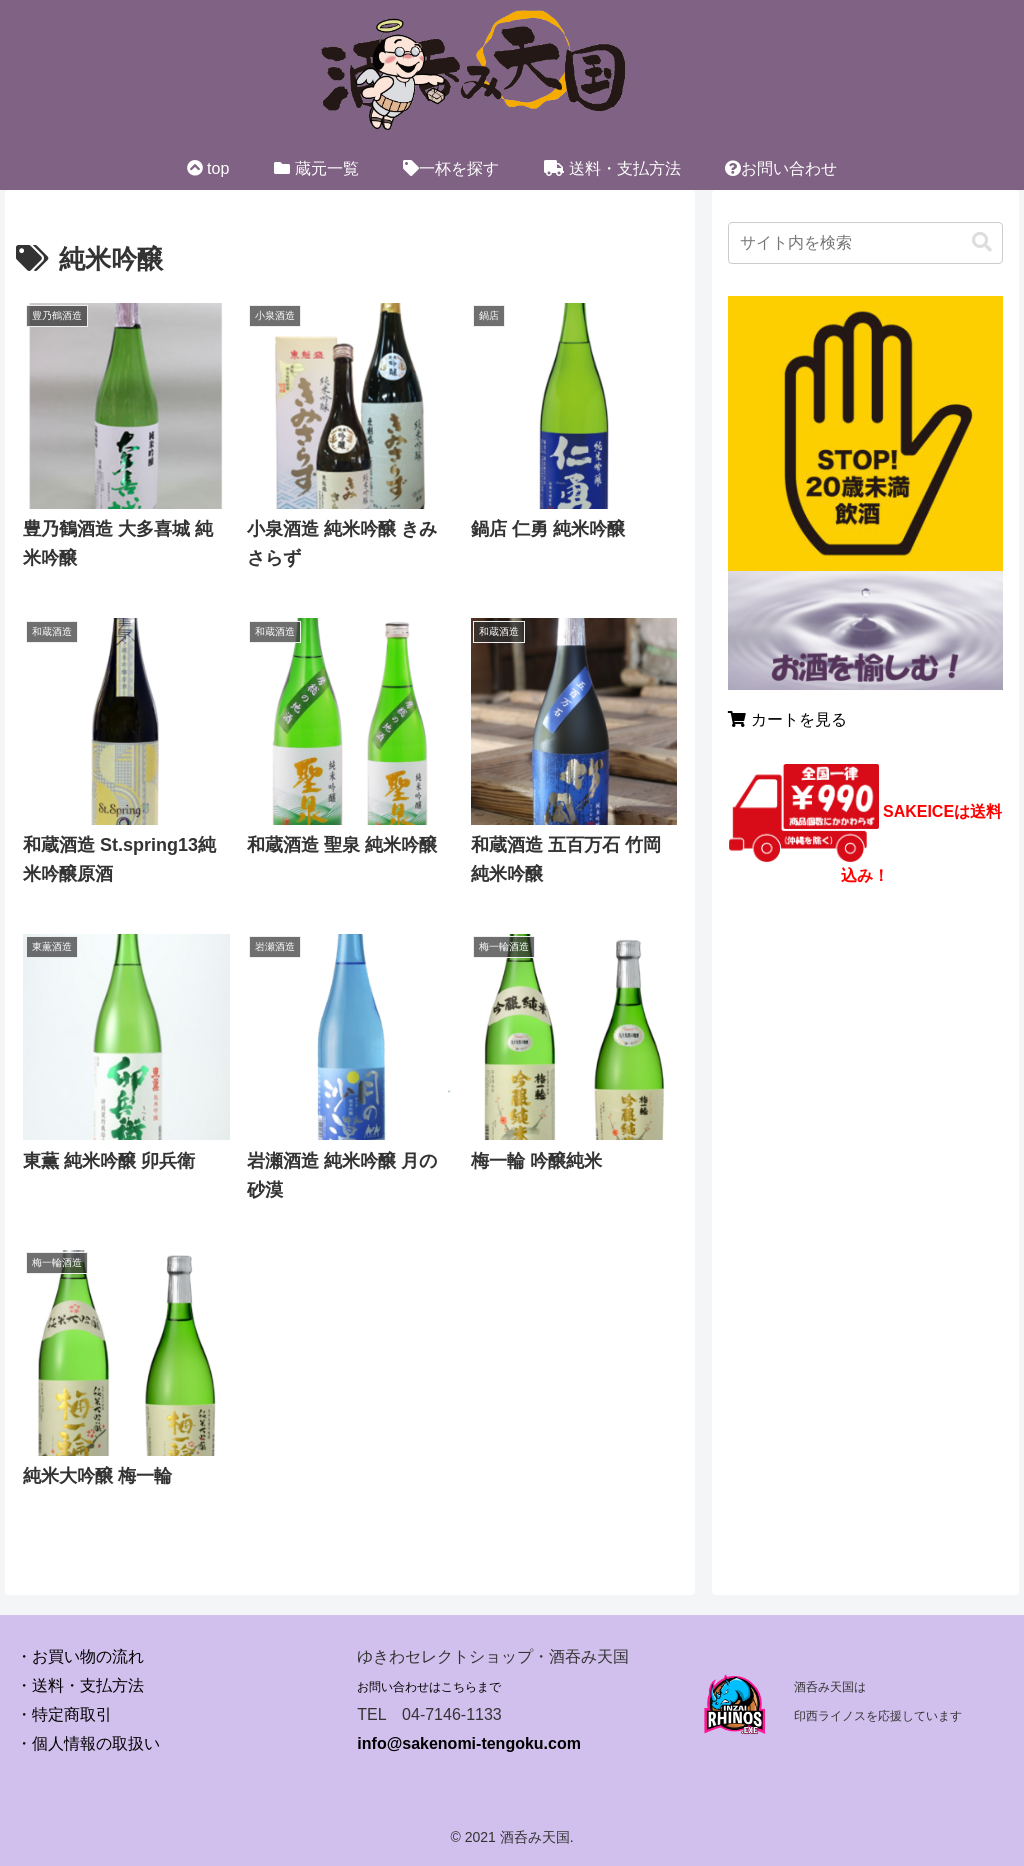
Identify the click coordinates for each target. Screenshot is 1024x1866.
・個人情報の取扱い (88, 1743)
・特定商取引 (64, 1714)
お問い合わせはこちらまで (429, 1687)
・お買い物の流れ (80, 1656)
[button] (982, 242)
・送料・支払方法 (80, 1685)
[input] (865, 243)
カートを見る (787, 719)
